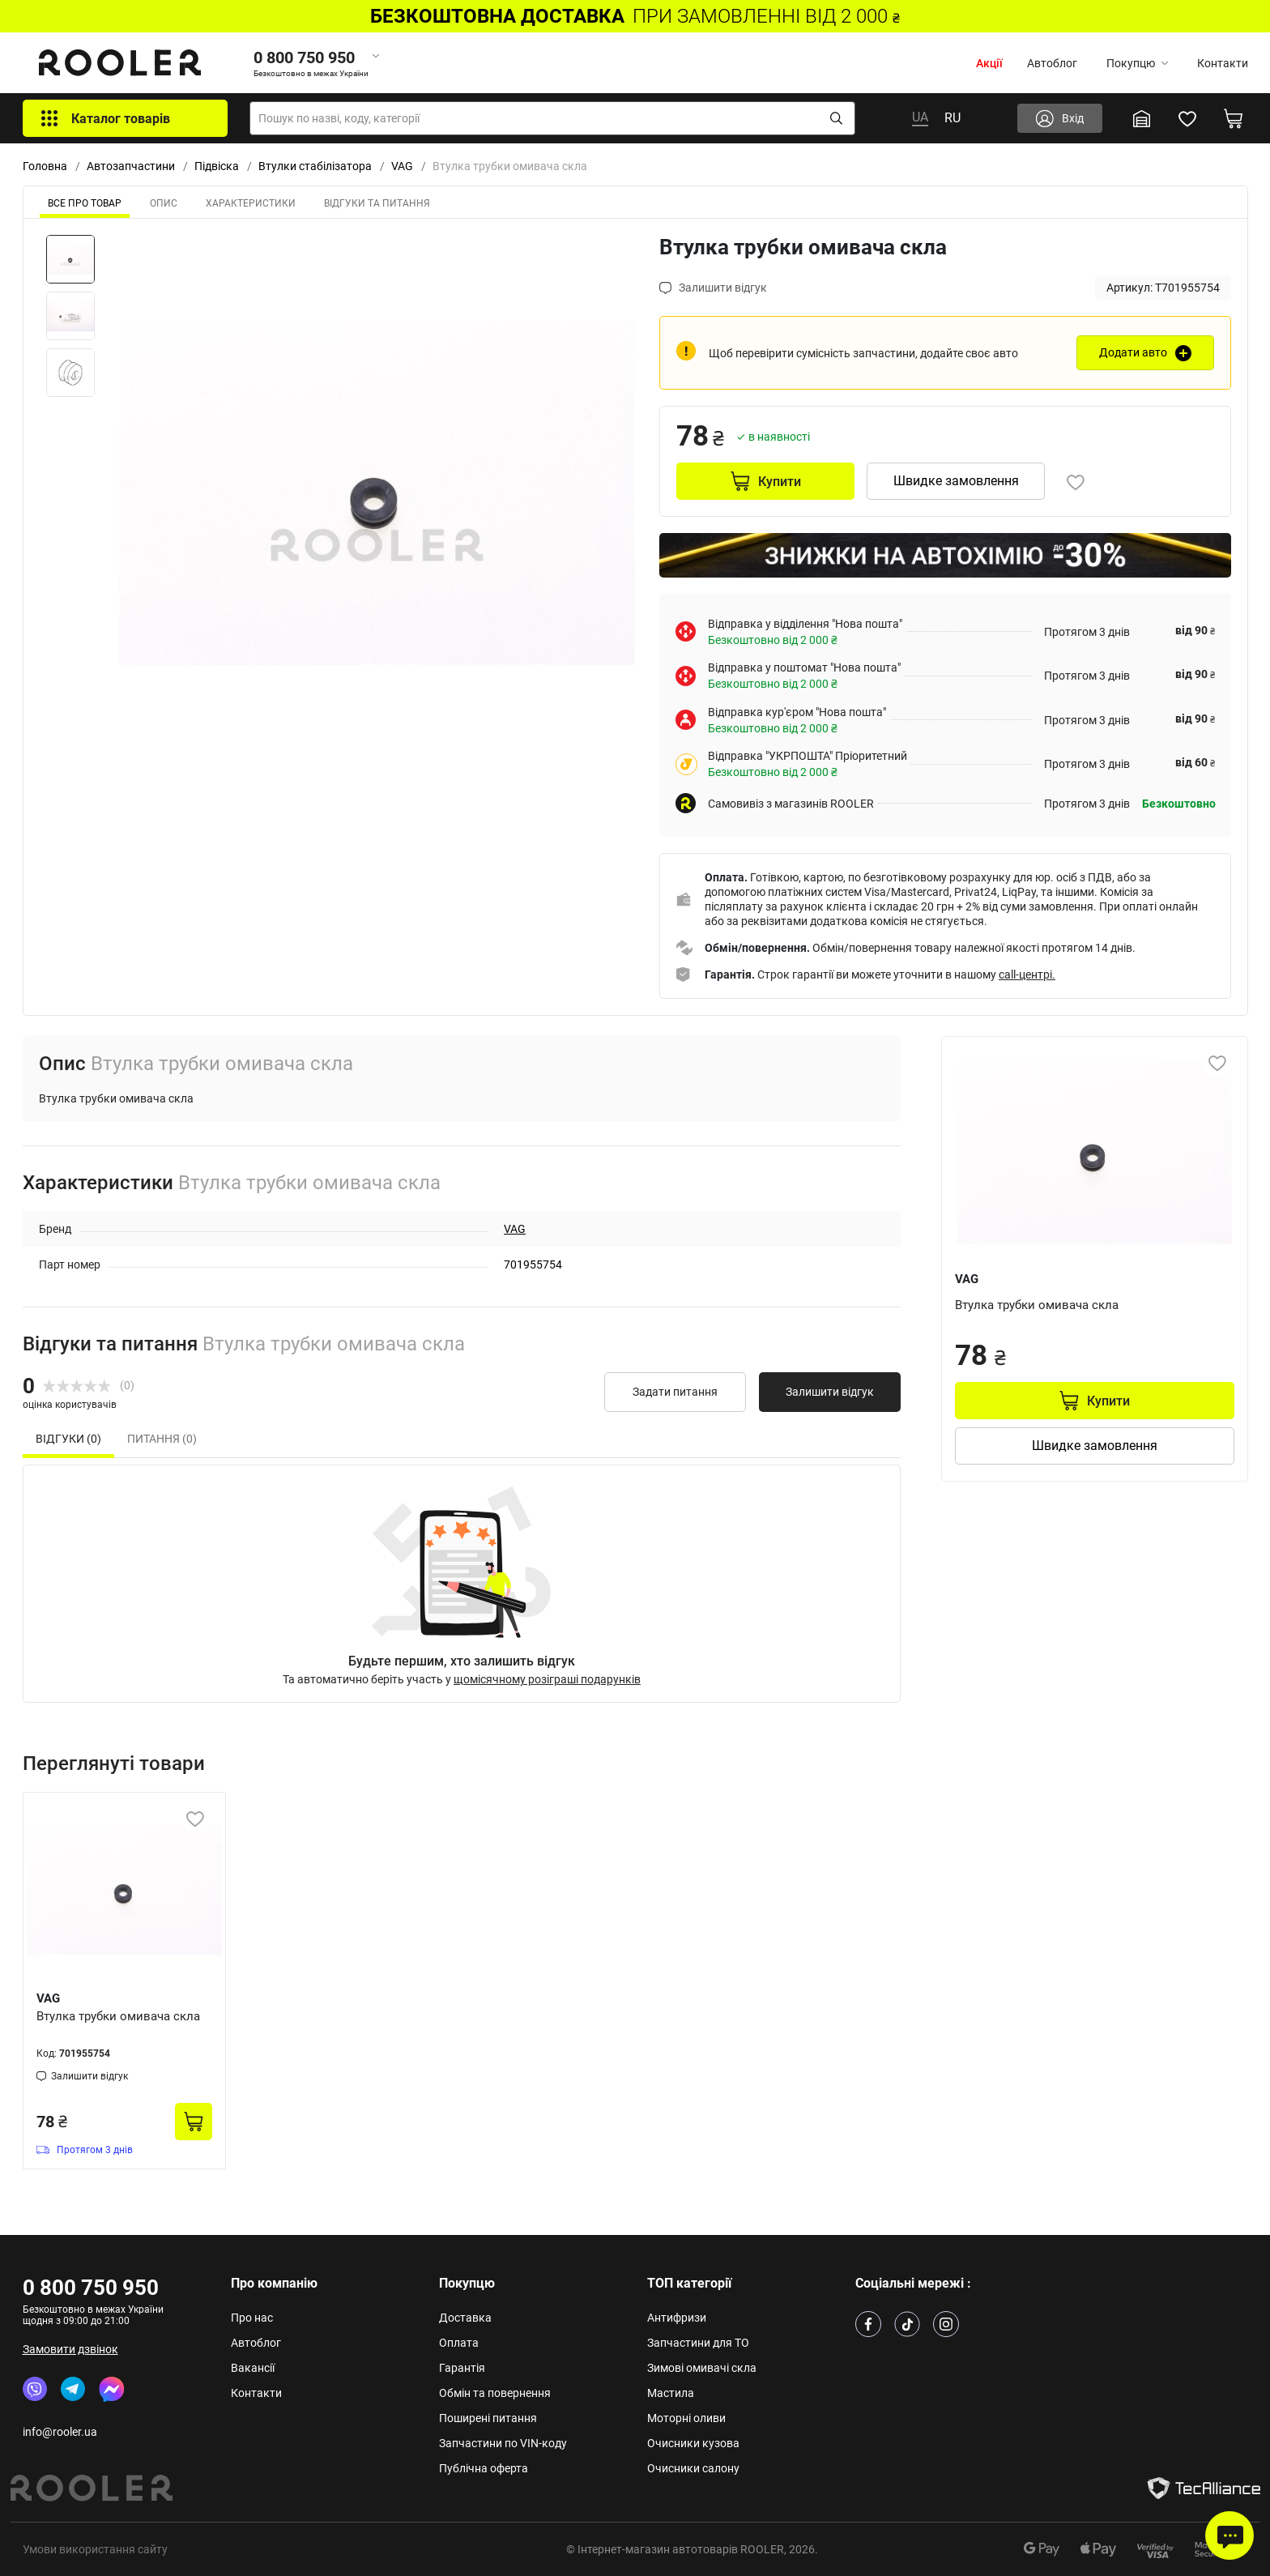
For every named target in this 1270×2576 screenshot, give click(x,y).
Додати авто (1133, 352)
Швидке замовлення (956, 480)
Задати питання (675, 1391)
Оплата (459, 2342)
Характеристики (251, 203)
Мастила (670, 2392)
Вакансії (253, 2367)
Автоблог (1052, 63)
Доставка (465, 2317)
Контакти (1222, 63)
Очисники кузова (693, 2443)
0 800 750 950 (91, 2287)
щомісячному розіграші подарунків (547, 1679)
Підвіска (216, 166)
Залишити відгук (830, 1391)
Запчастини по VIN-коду (503, 2443)
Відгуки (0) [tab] (68, 1438)
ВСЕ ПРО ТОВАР (84, 203)
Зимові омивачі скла (701, 2367)
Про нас (252, 2317)
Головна (45, 166)
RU (952, 118)
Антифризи (676, 2317)
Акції (989, 63)
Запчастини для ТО (698, 2342)
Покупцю (1137, 63)
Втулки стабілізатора (315, 166)
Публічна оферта (483, 2468)
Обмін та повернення (495, 2392)
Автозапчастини (131, 166)
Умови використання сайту (95, 2549)
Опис (163, 203)
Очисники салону (693, 2468)
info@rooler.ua (60, 2431)
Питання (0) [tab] (162, 1438)
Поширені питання (488, 2418)
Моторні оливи (686, 2418)
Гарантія (462, 2367)
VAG (402, 166)
